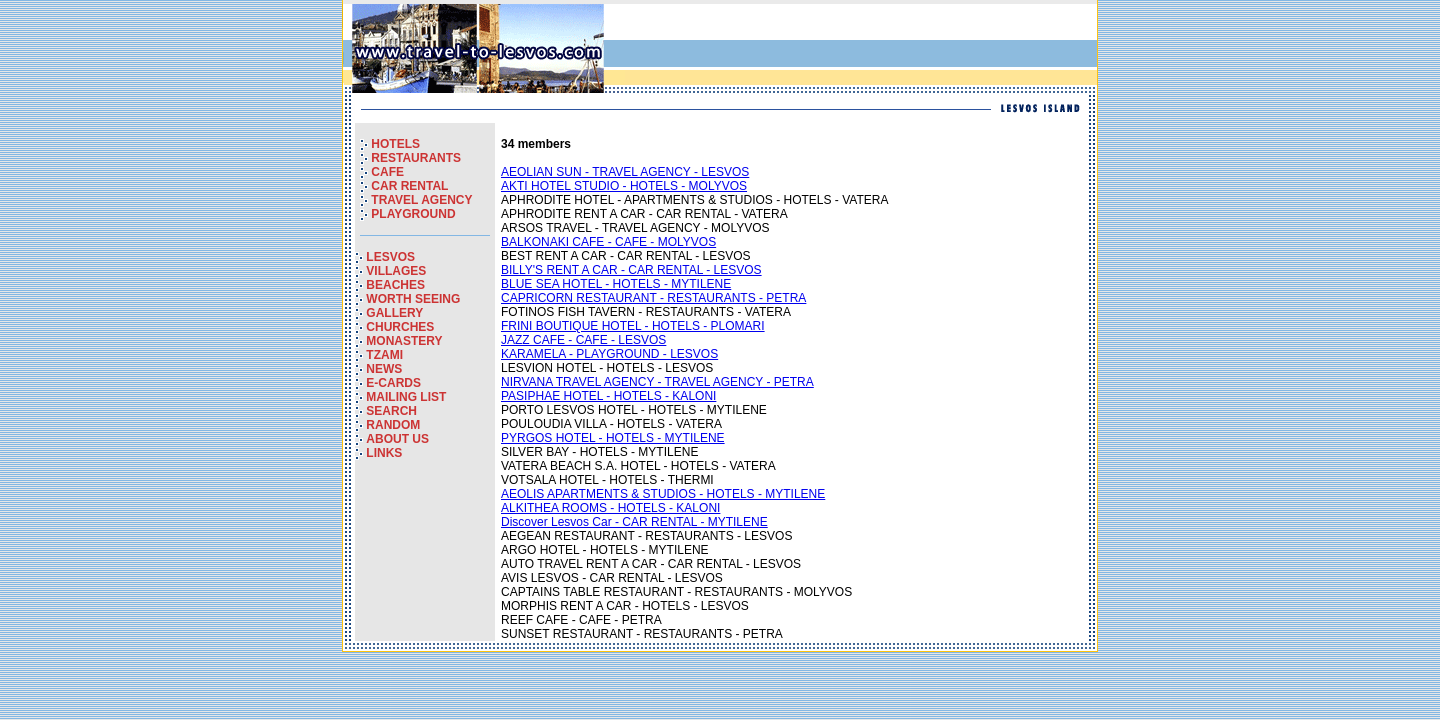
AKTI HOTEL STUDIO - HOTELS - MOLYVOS (624, 186)
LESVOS (390, 257)
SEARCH (391, 411)
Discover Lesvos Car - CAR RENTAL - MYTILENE (634, 522)
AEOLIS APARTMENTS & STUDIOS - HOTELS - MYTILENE (663, 494)
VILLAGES (396, 271)
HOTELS (395, 144)
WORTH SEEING (413, 299)
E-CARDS (393, 383)
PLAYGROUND (413, 214)
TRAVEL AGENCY (421, 200)
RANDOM (393, 425)
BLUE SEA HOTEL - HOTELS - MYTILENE (616, 284)
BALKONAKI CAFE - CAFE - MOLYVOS (608, 242)
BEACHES (395, 285)
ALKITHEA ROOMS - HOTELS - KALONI (610, 508)
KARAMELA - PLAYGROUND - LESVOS (609, 354)
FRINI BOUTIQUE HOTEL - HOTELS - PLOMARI (633, 326)
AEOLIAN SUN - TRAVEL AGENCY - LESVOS (625, 172)
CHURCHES (400, 327)
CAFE (387, 172)
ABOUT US (397, 439)
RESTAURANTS (416, 158)
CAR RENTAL (409, 186)
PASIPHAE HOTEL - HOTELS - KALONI (608, 396)
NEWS (384, 369)
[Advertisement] (859, 49)
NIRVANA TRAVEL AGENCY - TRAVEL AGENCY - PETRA (657, 382)
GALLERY (394, 313)
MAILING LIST (406, 397)
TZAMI (384, 355)
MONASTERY (404, 341)
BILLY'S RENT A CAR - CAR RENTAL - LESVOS (631, 270)
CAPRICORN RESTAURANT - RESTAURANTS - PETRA (653, 298)
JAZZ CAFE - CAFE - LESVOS (583, 340)
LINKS (384, 453)
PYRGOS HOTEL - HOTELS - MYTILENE (613, 438)
